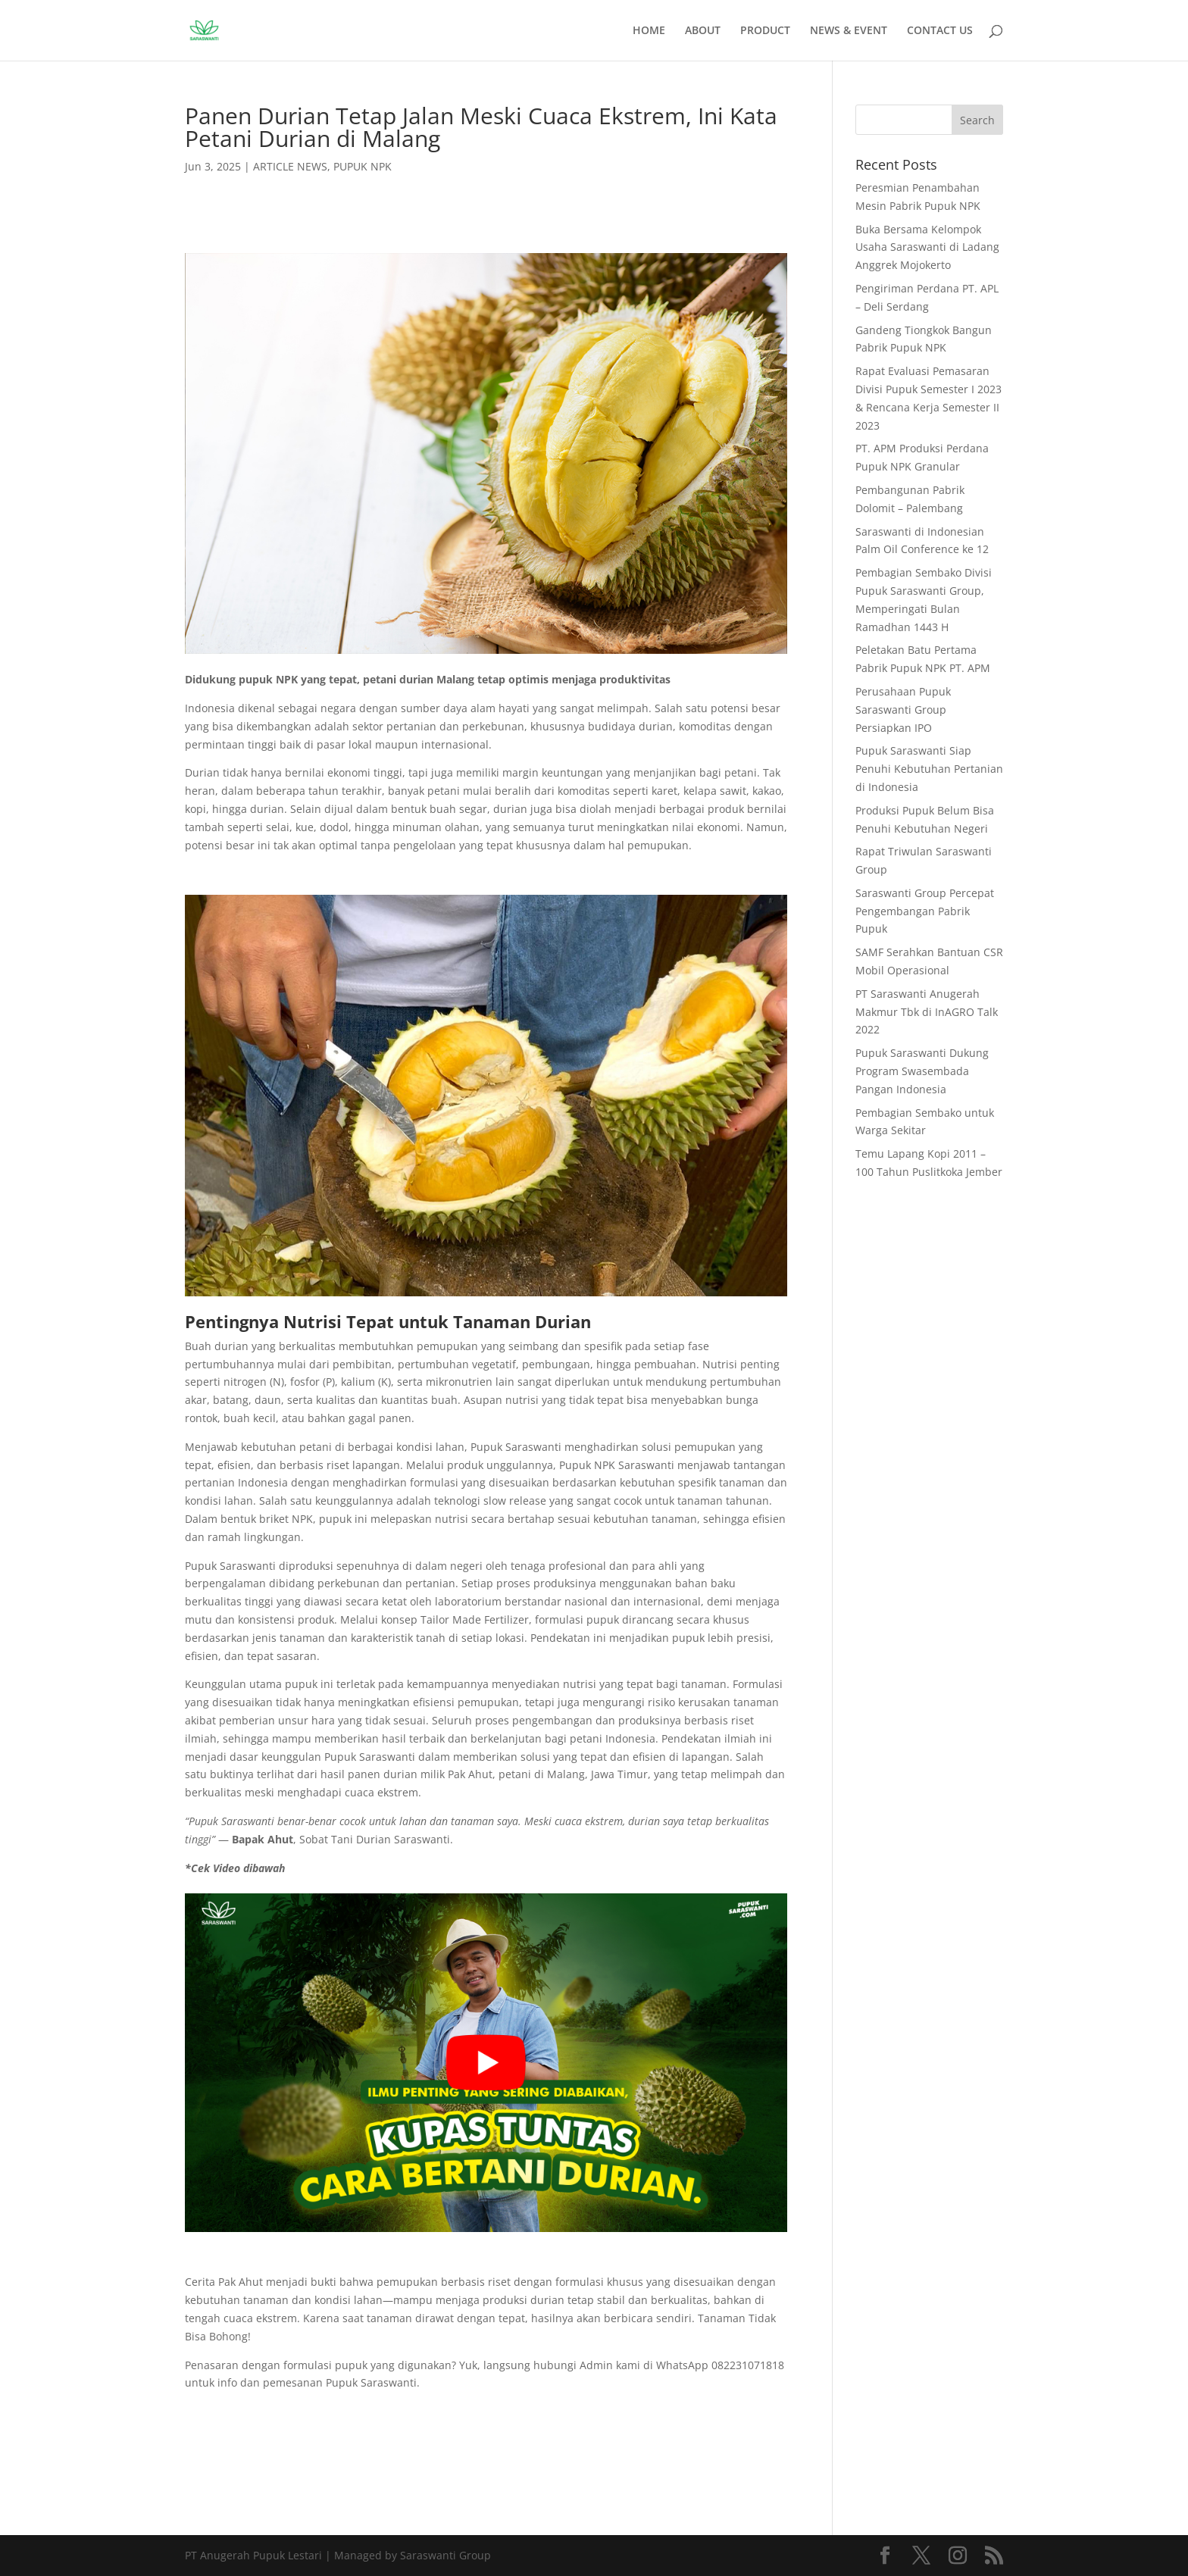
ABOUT (703, 31)
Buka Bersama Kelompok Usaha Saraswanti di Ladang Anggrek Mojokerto (927, 247)
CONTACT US (940, 31)
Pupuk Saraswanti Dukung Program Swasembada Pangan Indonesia (922, 1071)
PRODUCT (765, 31)
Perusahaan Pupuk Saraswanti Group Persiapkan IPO (903, 709)
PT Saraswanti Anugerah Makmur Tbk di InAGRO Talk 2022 (926, 1011)
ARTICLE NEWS (290, 166)
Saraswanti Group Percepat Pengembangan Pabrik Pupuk (924, 911)
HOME (649, 31)
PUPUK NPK (362, 166)
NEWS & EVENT (848, 31)
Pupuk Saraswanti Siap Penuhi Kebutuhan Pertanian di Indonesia (929, 768)
